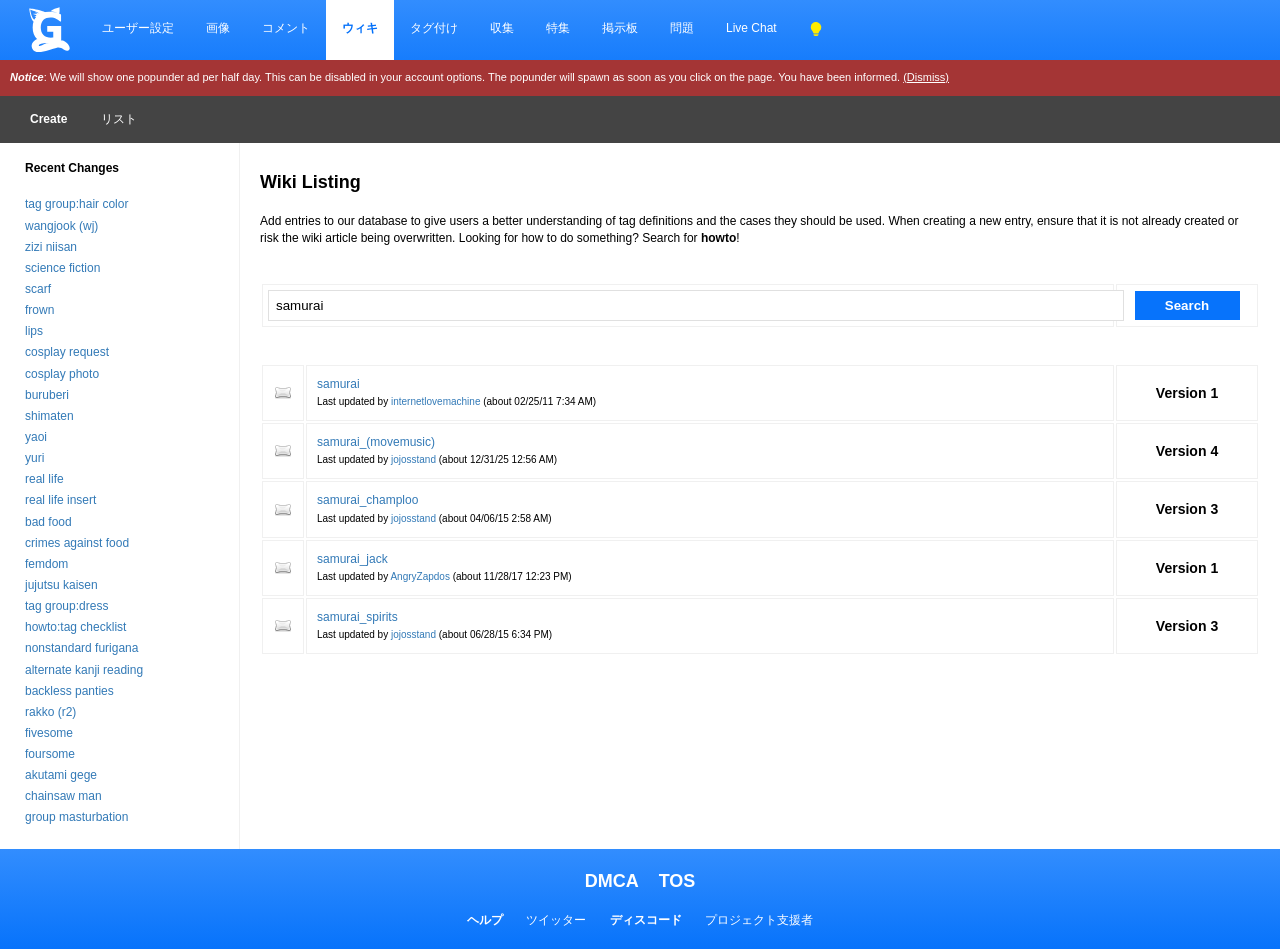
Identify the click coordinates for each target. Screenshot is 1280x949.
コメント (286, 28)
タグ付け (434, 28)
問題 (682, 28)
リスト (119, 119)
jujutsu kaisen (61, 585)
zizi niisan (51, 247)
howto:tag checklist (75, 627)
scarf (38, 289)
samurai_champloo (367, 500)
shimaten (49, 416)
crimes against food (77, 543)
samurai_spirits (357, 617)
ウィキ (360, 28)
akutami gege (61, 775)
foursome (50, 754)
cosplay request (67, 352)
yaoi (36, 437)
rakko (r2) (50, 712)
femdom (46, 564)
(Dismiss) (926, 77)
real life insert (60, 500)
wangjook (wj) (61, 226)
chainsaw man (63, 796)
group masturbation (76, 817)
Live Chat (751, 28)
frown (39, 310)
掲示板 (620, 28)
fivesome (49, 733)
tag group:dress (66, 606)
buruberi (47, 395)
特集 (558, 28)
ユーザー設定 (138, 28)
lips (34, 331)
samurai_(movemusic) (376, 442)
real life (44, 479)
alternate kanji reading (84, 670)
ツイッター (556, 920)
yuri (34, 458)
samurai (338, 384)
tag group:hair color (76, 204)
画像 (218, 28)
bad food (48, 522)
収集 (502, 28)
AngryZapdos (419, 576)
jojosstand (413, 459)
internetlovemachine (436, 401)
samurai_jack (352, 559)
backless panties (69, 691)
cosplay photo (62, 374)
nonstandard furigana (81, 648)
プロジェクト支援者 (759, 920)
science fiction (62, 268)
